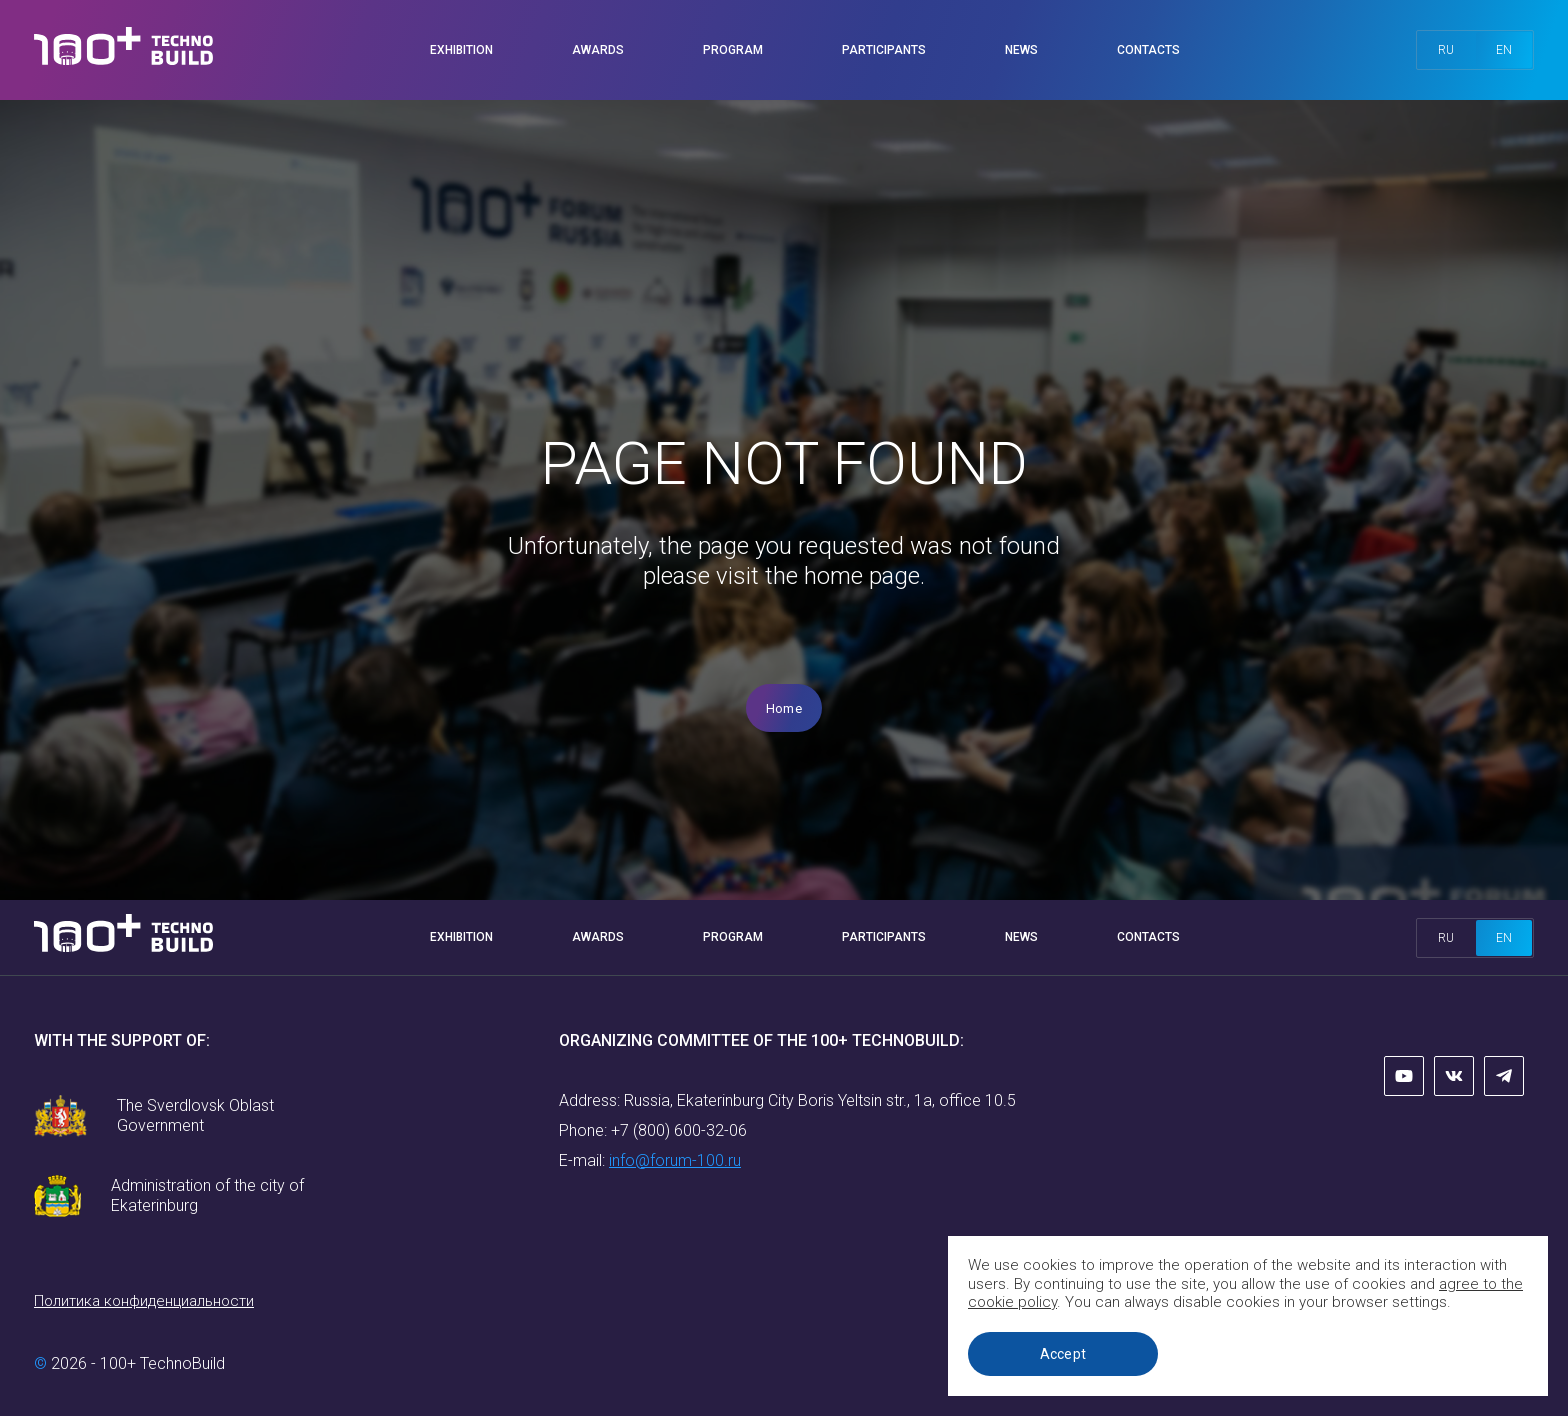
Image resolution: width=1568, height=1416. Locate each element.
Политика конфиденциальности (144, 1301)
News (1021, 50)
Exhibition (461, 50)
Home (784, 708)
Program (733, 50)
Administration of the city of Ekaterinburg (207, 1195)
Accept (1063, 1354)
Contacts (1148, 50)
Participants (884, 50)
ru (1446, 50)
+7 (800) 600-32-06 (679, 1130)
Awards (598, 50)
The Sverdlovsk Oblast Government (195, 1115)
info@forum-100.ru (675, 1160)
